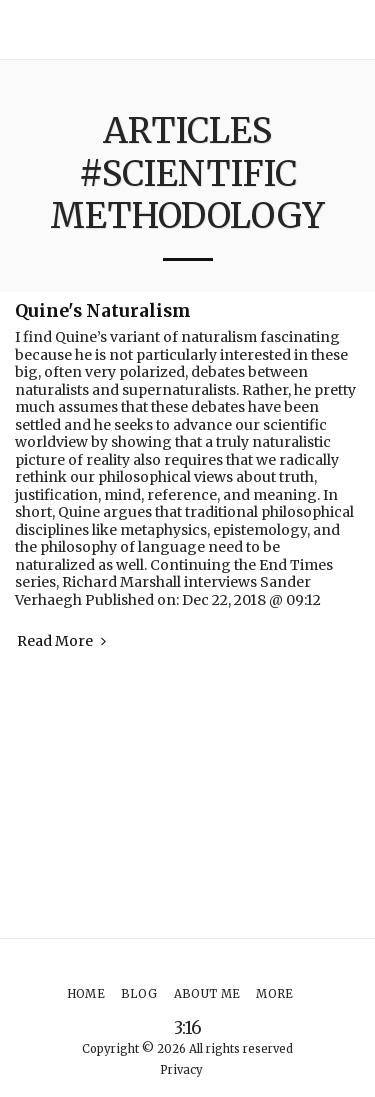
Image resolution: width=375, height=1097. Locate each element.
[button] (351, 29)
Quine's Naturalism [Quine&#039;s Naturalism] (103, 311)
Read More (63, 641)
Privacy (181, 1070)
